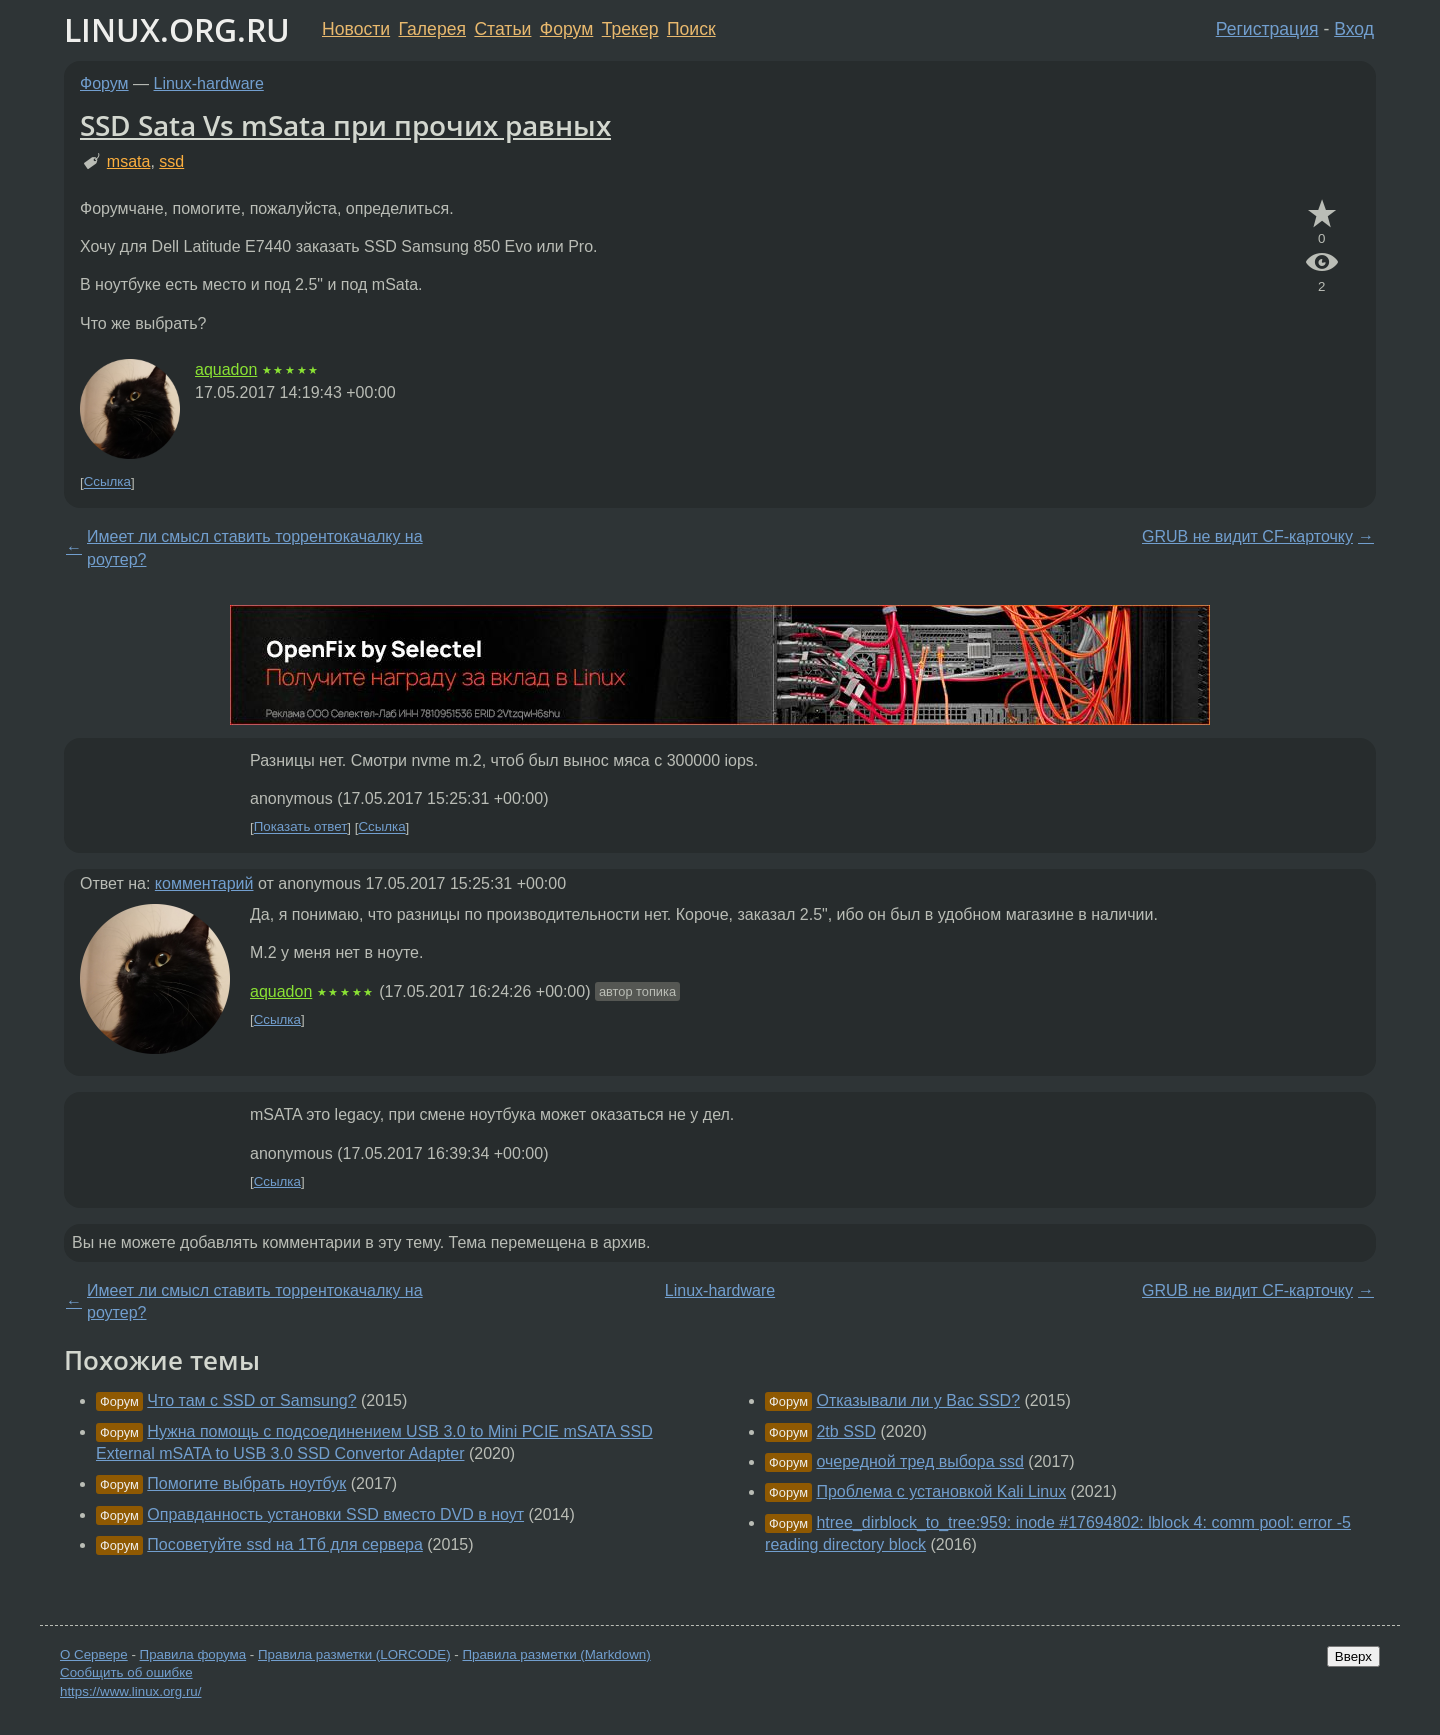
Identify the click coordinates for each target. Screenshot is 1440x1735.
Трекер (630, 29)
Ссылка (107, 482)
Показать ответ (301, 827)
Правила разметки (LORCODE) (354, 1654)
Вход (1354, 29)
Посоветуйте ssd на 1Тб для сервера (285, 1544)
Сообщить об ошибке (126, 1672)
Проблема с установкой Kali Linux (941, 1491)
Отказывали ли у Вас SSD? (918, 1400)
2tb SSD (846, 1431)
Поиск (691, 29)
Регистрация (1267, 29)
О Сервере (94, 1654)
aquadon (226, 369)
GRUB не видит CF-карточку (1247, 536)
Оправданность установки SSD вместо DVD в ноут (335, 1514)
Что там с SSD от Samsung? (251, 1400)
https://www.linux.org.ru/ (130, 1691)
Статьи (502, 29)
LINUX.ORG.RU (177, 29)
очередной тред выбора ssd (919, 1461)
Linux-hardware (209, 83)
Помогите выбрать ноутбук (246, 1483)
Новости (356, 29)
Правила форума (193, 1654)
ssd (171, 161)
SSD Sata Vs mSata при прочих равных (345, 125)
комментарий (204, 883)
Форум (566, 29)
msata (129, 161)
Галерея (432, 29)
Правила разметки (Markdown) (556, 1654)
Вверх (1353, 1656)
